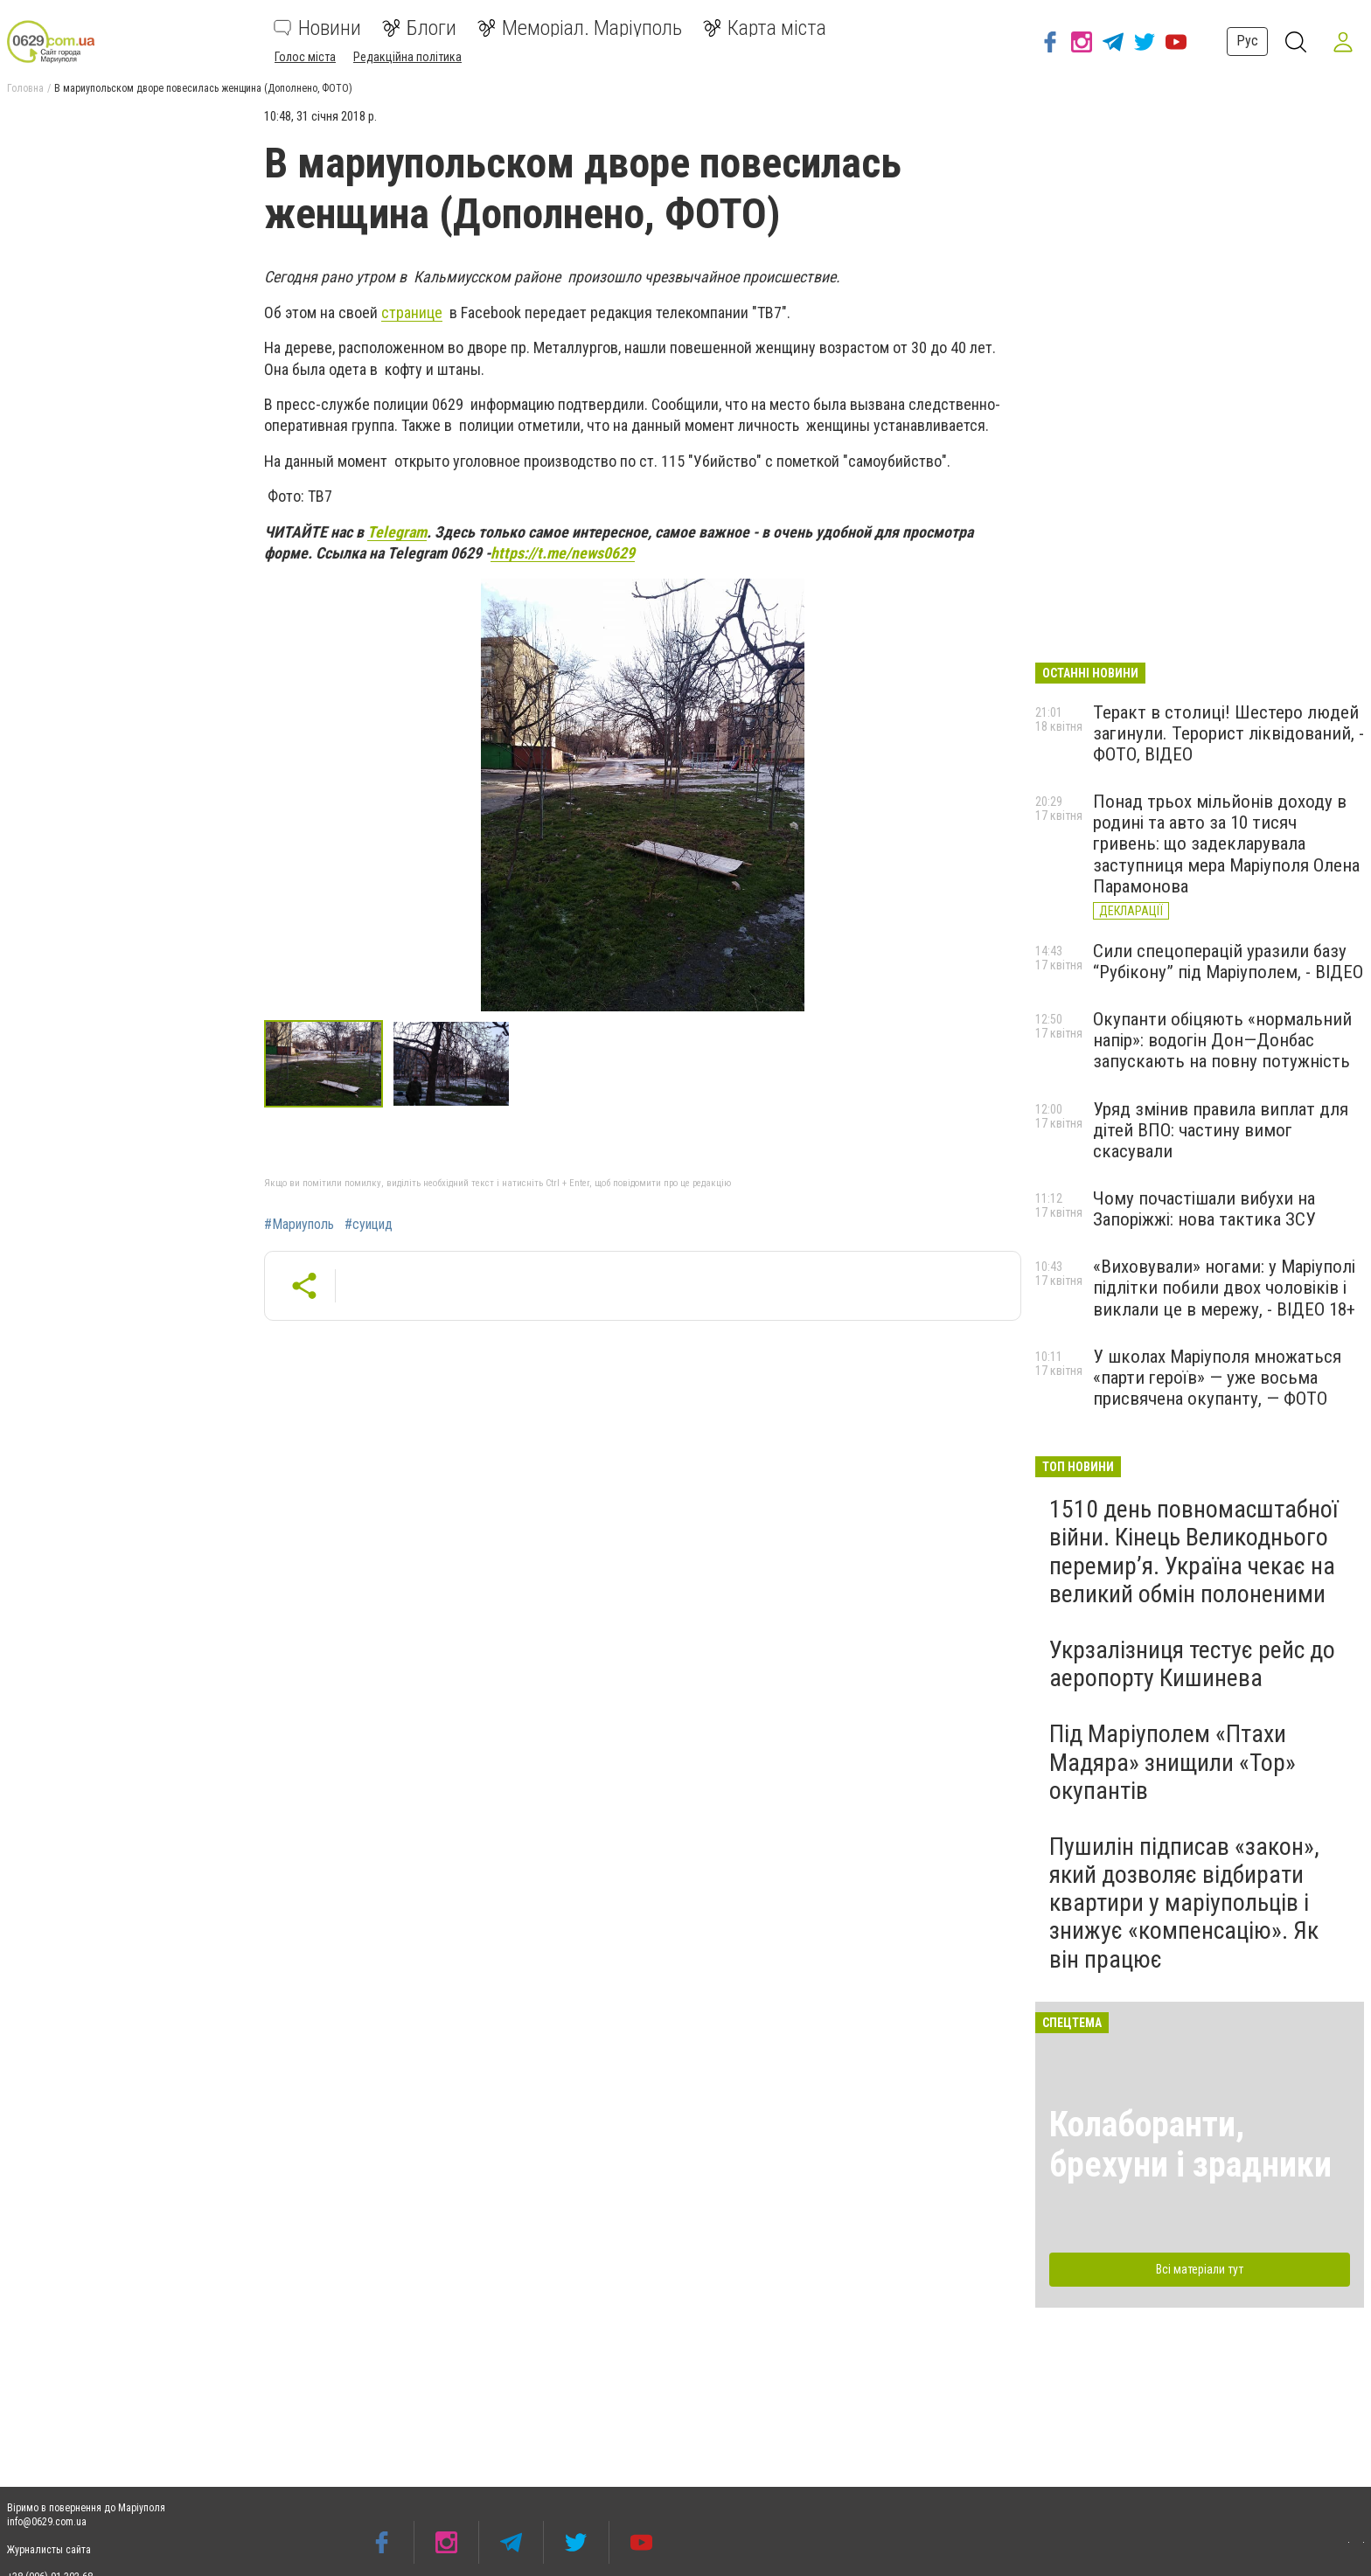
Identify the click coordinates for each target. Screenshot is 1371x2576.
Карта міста (764, 28)
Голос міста (305, 57)
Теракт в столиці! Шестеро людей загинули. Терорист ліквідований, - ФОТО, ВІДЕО (1228, 733)
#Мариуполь (299, 1224)
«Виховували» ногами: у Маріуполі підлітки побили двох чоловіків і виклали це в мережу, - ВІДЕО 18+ (1224, 1287)
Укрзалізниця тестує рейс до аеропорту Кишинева (1192, 1663)
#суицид (368, 1224)
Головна (25, 88)
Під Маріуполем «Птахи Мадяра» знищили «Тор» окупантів (1172, 1761)
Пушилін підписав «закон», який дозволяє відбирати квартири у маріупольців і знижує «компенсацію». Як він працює (1184, 1903)
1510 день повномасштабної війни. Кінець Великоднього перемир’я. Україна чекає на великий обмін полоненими (1193, 1551)
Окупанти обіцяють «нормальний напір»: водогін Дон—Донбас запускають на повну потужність (1222, 1040)
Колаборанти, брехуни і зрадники (1190, 2144)
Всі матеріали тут (1199, 2269)
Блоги (419, 28)
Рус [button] (1245, 40)
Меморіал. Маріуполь (579, 28)
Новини (317, 28)
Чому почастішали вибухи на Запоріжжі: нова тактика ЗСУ (1204, 1209)
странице (411, 312)
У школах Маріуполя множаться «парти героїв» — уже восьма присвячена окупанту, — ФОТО (1217, 1377)
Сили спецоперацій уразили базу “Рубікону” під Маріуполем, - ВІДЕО (1228, 961)
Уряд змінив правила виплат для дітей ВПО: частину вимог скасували (1220, 1130)
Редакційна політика (407, 57)
